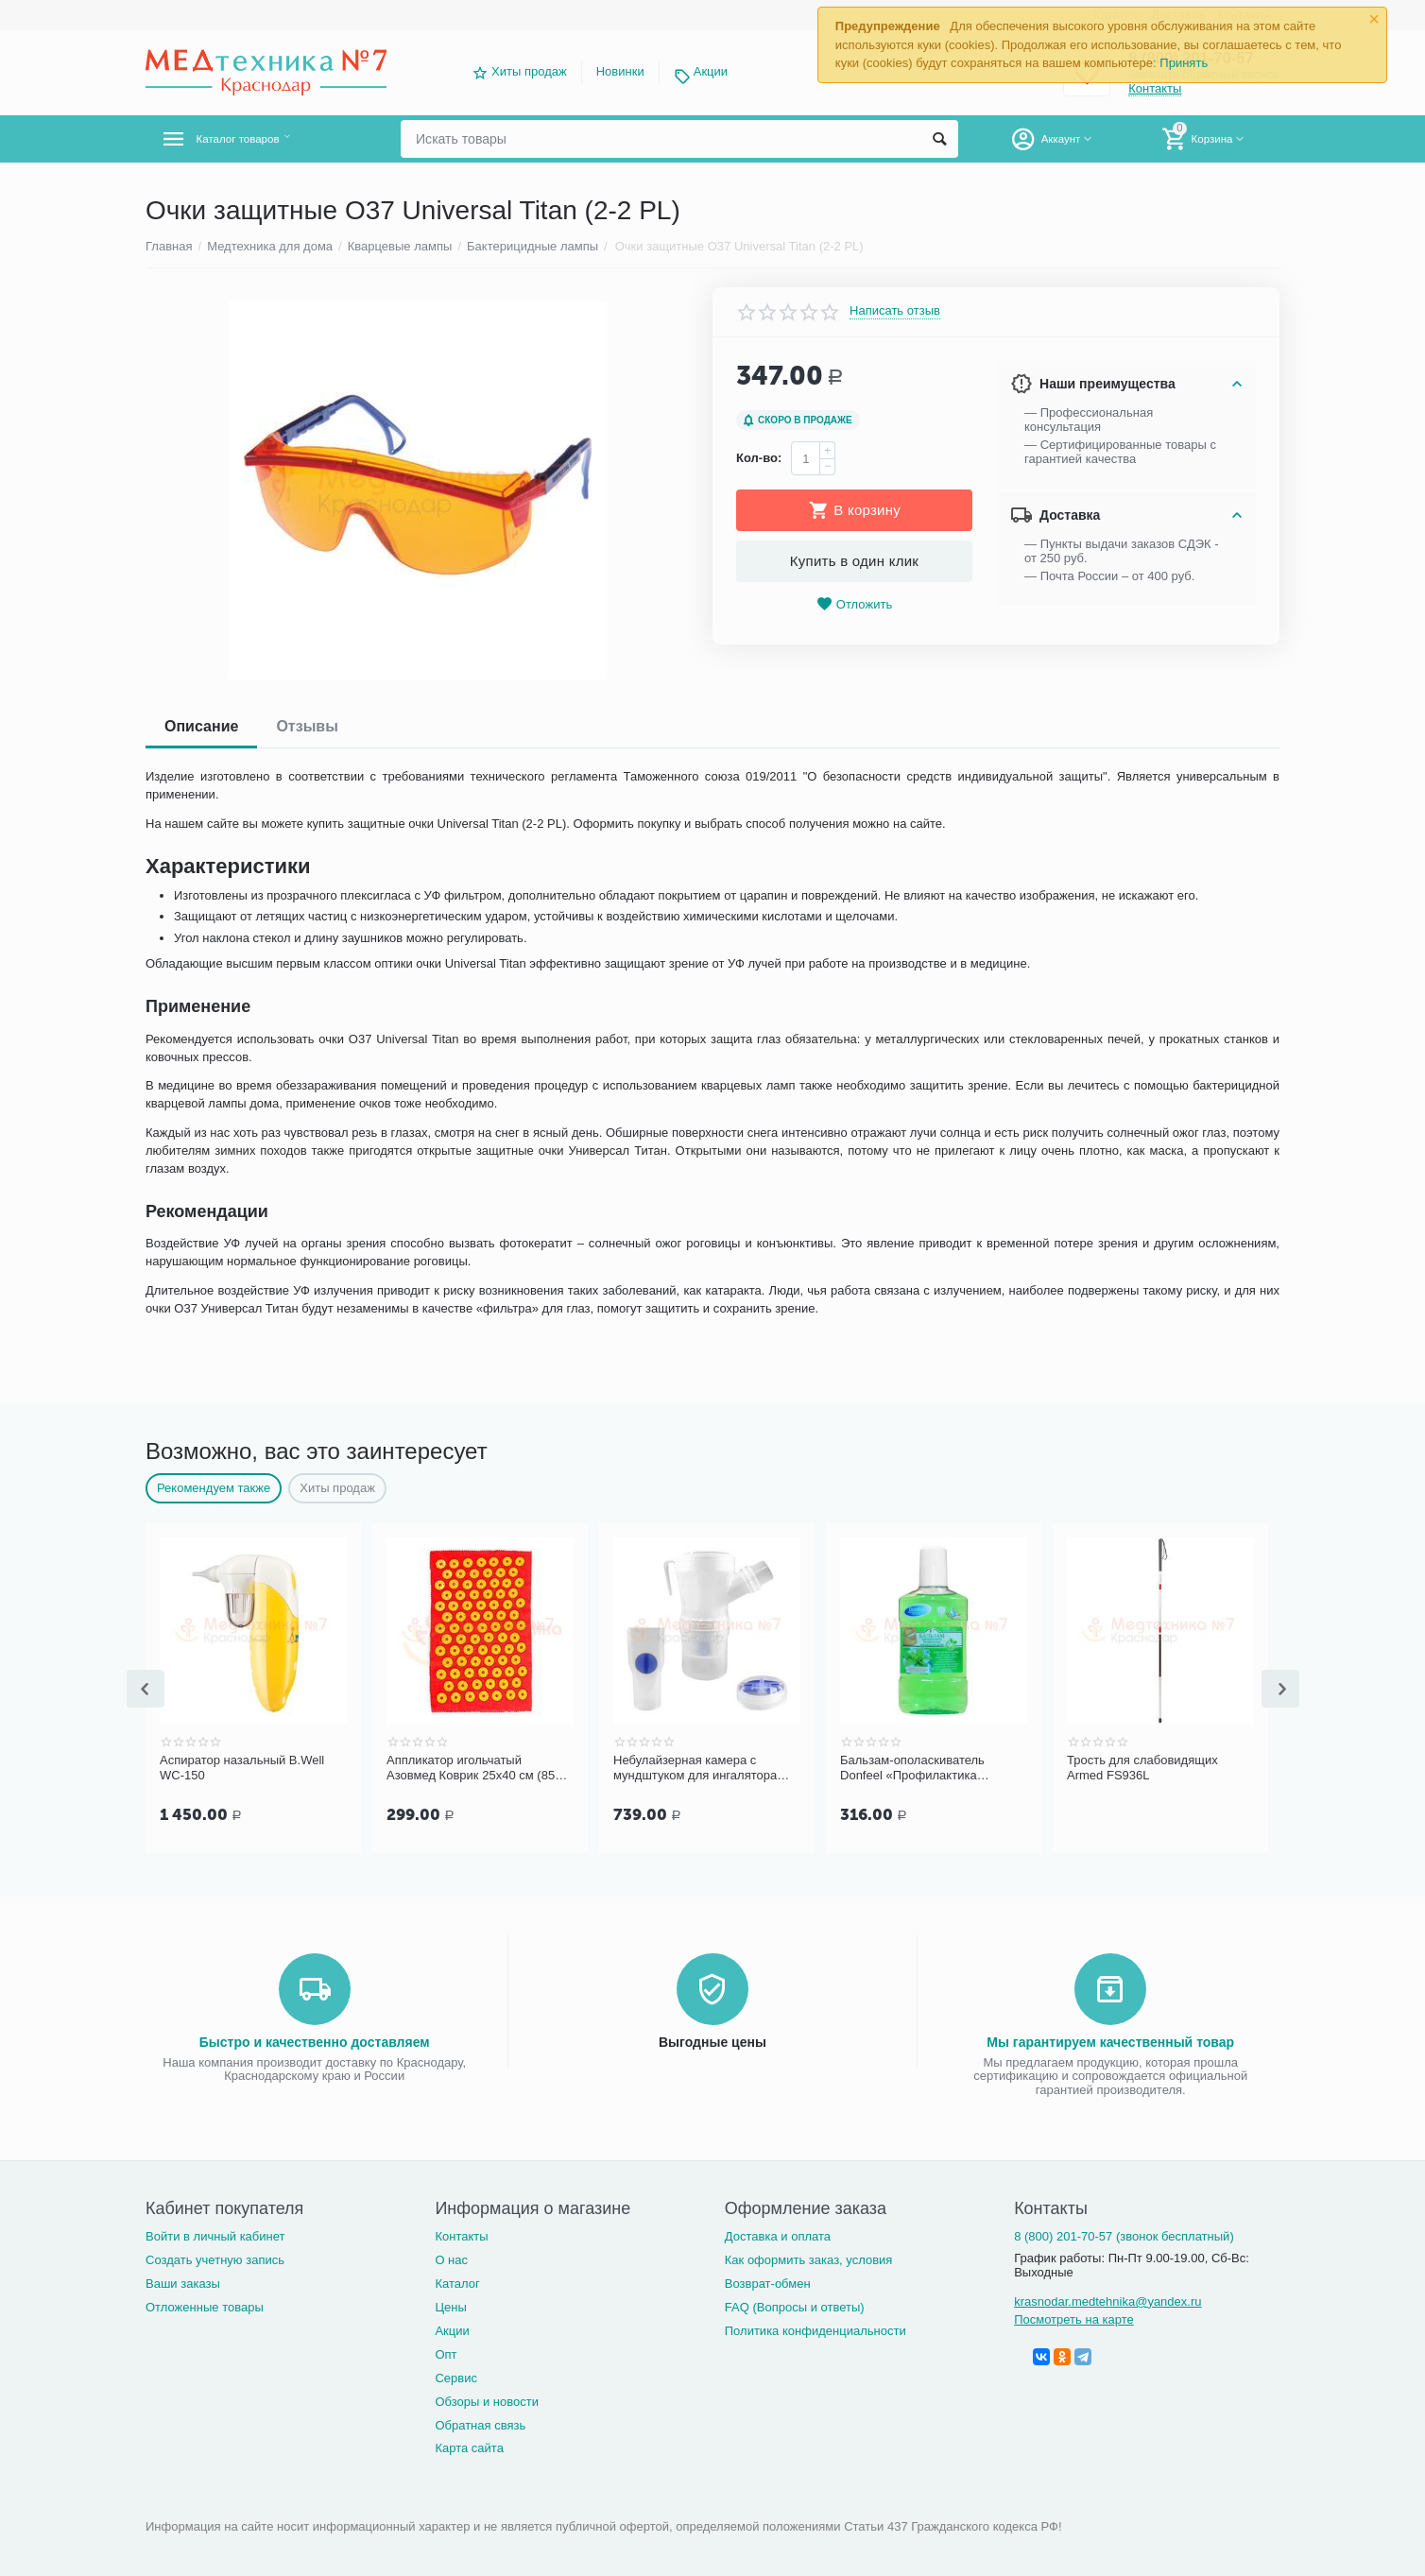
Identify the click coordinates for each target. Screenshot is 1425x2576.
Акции (711, 71)
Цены (450, 2305)
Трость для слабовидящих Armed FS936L (1142, 1767)
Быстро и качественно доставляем (314, 2040)
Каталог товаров (257, 138)
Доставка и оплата (778, 2234)
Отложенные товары (205, 2305)
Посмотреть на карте (1074, 2317)
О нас (451, 2258)
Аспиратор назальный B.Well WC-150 (242, 1767)
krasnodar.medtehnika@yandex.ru (1107, 2300)
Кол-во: (758, 458)
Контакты (461, 2234)
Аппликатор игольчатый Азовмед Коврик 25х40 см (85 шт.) (470, 1768)
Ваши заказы (183, 2282)
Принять (1183, 63)
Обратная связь (480, 2423)
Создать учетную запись (215, 2258)
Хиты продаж (529, 71)
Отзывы (306, 726)
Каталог (457, 2282)
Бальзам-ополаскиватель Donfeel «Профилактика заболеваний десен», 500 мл (922, 1768)
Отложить (854, 604)
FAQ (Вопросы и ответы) (795, 2305)
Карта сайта (469, 2446)
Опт (445, 2352)
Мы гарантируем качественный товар (1110, 2040)
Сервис (456, 2376)
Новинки (620, 71)
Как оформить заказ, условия (809, 2258)
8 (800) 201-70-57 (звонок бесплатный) (1124, 2234)
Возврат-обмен (768, 2282)
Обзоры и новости (487, 2400)
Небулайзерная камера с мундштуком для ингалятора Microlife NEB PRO (695, 1768)
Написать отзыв (895, 311)
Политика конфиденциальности (815, 2329)
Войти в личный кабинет (215, 2234)
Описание (201, 726)
